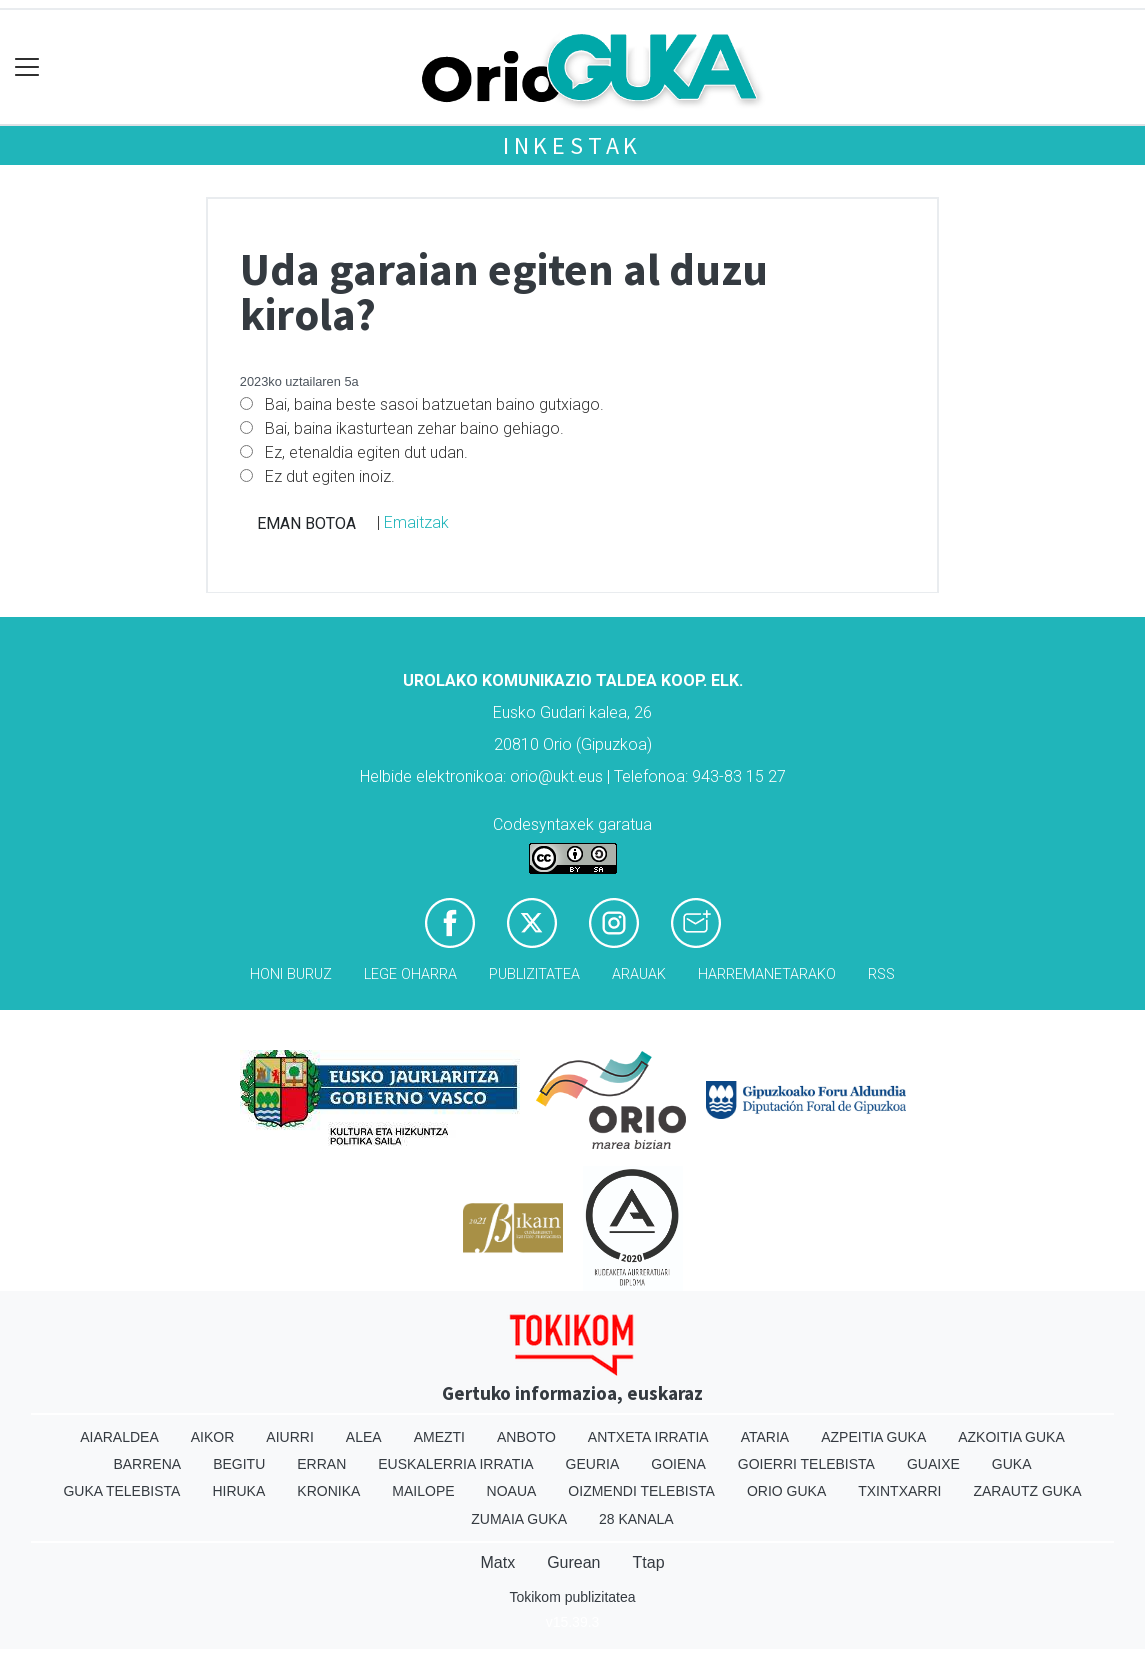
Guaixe (933, 1464)
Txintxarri (899, 1491)
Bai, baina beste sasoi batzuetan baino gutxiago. (434, 404)
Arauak (639, 974)
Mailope (423, 1491)
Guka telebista (121, 1491)
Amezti (439, 1437)
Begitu (239, 1464)
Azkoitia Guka (1011, 1437)
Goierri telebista (806, 1464)
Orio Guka (786, 1491)
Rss (881, 974)
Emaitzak (416, 522)
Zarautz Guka (1027, 1491)
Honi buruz (291, 974)
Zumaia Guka (519, 1519)
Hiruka (238, 1491)
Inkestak (572, 145)
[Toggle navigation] (27, 67)
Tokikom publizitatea (572, 1597)
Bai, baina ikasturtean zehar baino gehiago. (414, 428)
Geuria (593, 1464)
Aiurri (289, 1437)
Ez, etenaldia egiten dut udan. (366, 452)
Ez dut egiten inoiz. (330, 476)
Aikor (213, 1437)
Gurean (573, 1562)
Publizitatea (534, 974)
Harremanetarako (767, 974)
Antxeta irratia (648, 1437)
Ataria (765, 1437)
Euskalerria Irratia (455, 1464)
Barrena (147, 1464)
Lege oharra (410, 974)
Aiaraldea (119, 1437)
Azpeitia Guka (873, 1437)
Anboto (526, 1437)
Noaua (512, 1491)
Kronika (328, 1491)
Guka (1012, 1464)
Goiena (678, 1464)
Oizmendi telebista (641, 1491)
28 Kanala (636, 1519)
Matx (497, 1562)
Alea (364, 1437)
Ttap (649, 1562)
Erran (321, 1464)
